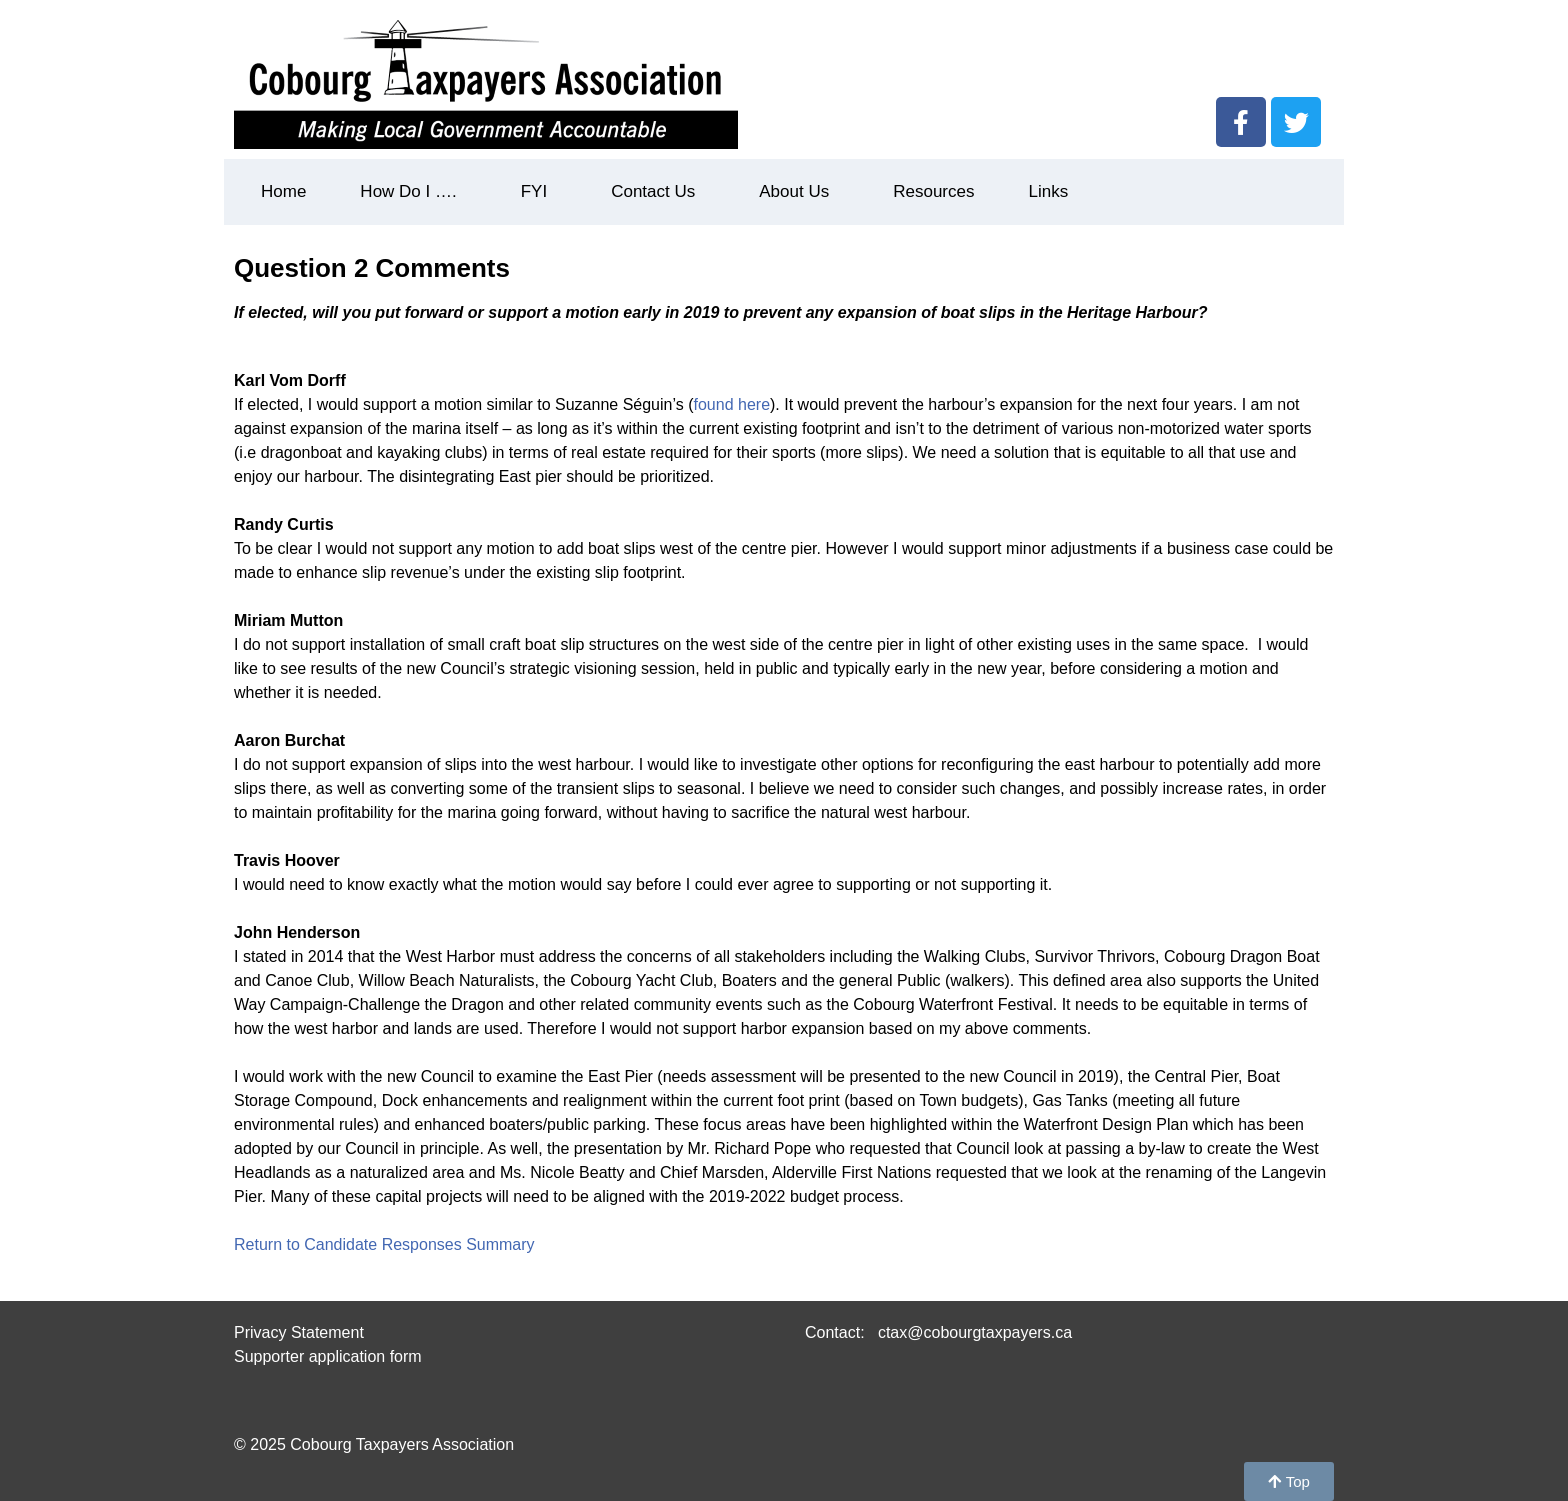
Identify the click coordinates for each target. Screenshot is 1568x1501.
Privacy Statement (299, 1332)
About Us (799, 192)
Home (283, 191)
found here (732, 404)
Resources (933, 191)
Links (1048, 191)
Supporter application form (328, 1356)
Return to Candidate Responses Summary (384, 1244)
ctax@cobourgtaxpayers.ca (972, 1332)
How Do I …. (413, 192)
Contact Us (658, 192)
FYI (539, 192)
